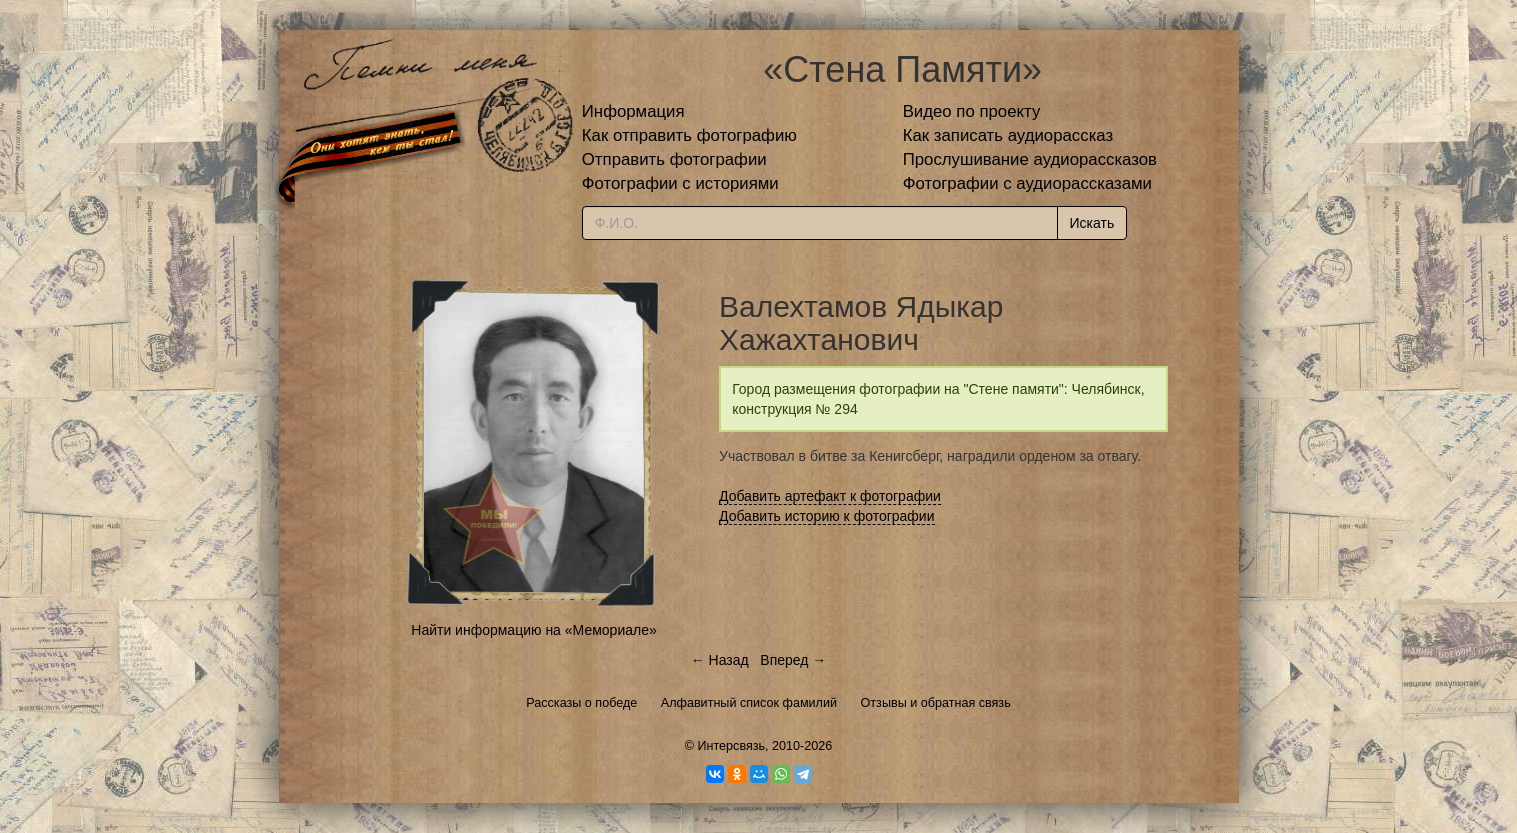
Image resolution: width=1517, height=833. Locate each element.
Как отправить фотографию (689, 135)
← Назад (720, 660)
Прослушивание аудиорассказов (1030, 159)
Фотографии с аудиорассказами (1027, 183)
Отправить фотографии (674, 159)
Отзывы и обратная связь (936, 703)
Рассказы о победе (581, 703)
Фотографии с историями (680, 183)
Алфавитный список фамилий (749, 703)
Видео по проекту (972, 111)
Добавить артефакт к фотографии (830, 496)
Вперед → (793, 660)
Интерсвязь (731, 746)
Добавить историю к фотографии (827, 516)
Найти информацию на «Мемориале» (533, 630)
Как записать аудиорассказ (1008, 135)
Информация (633, 111)
